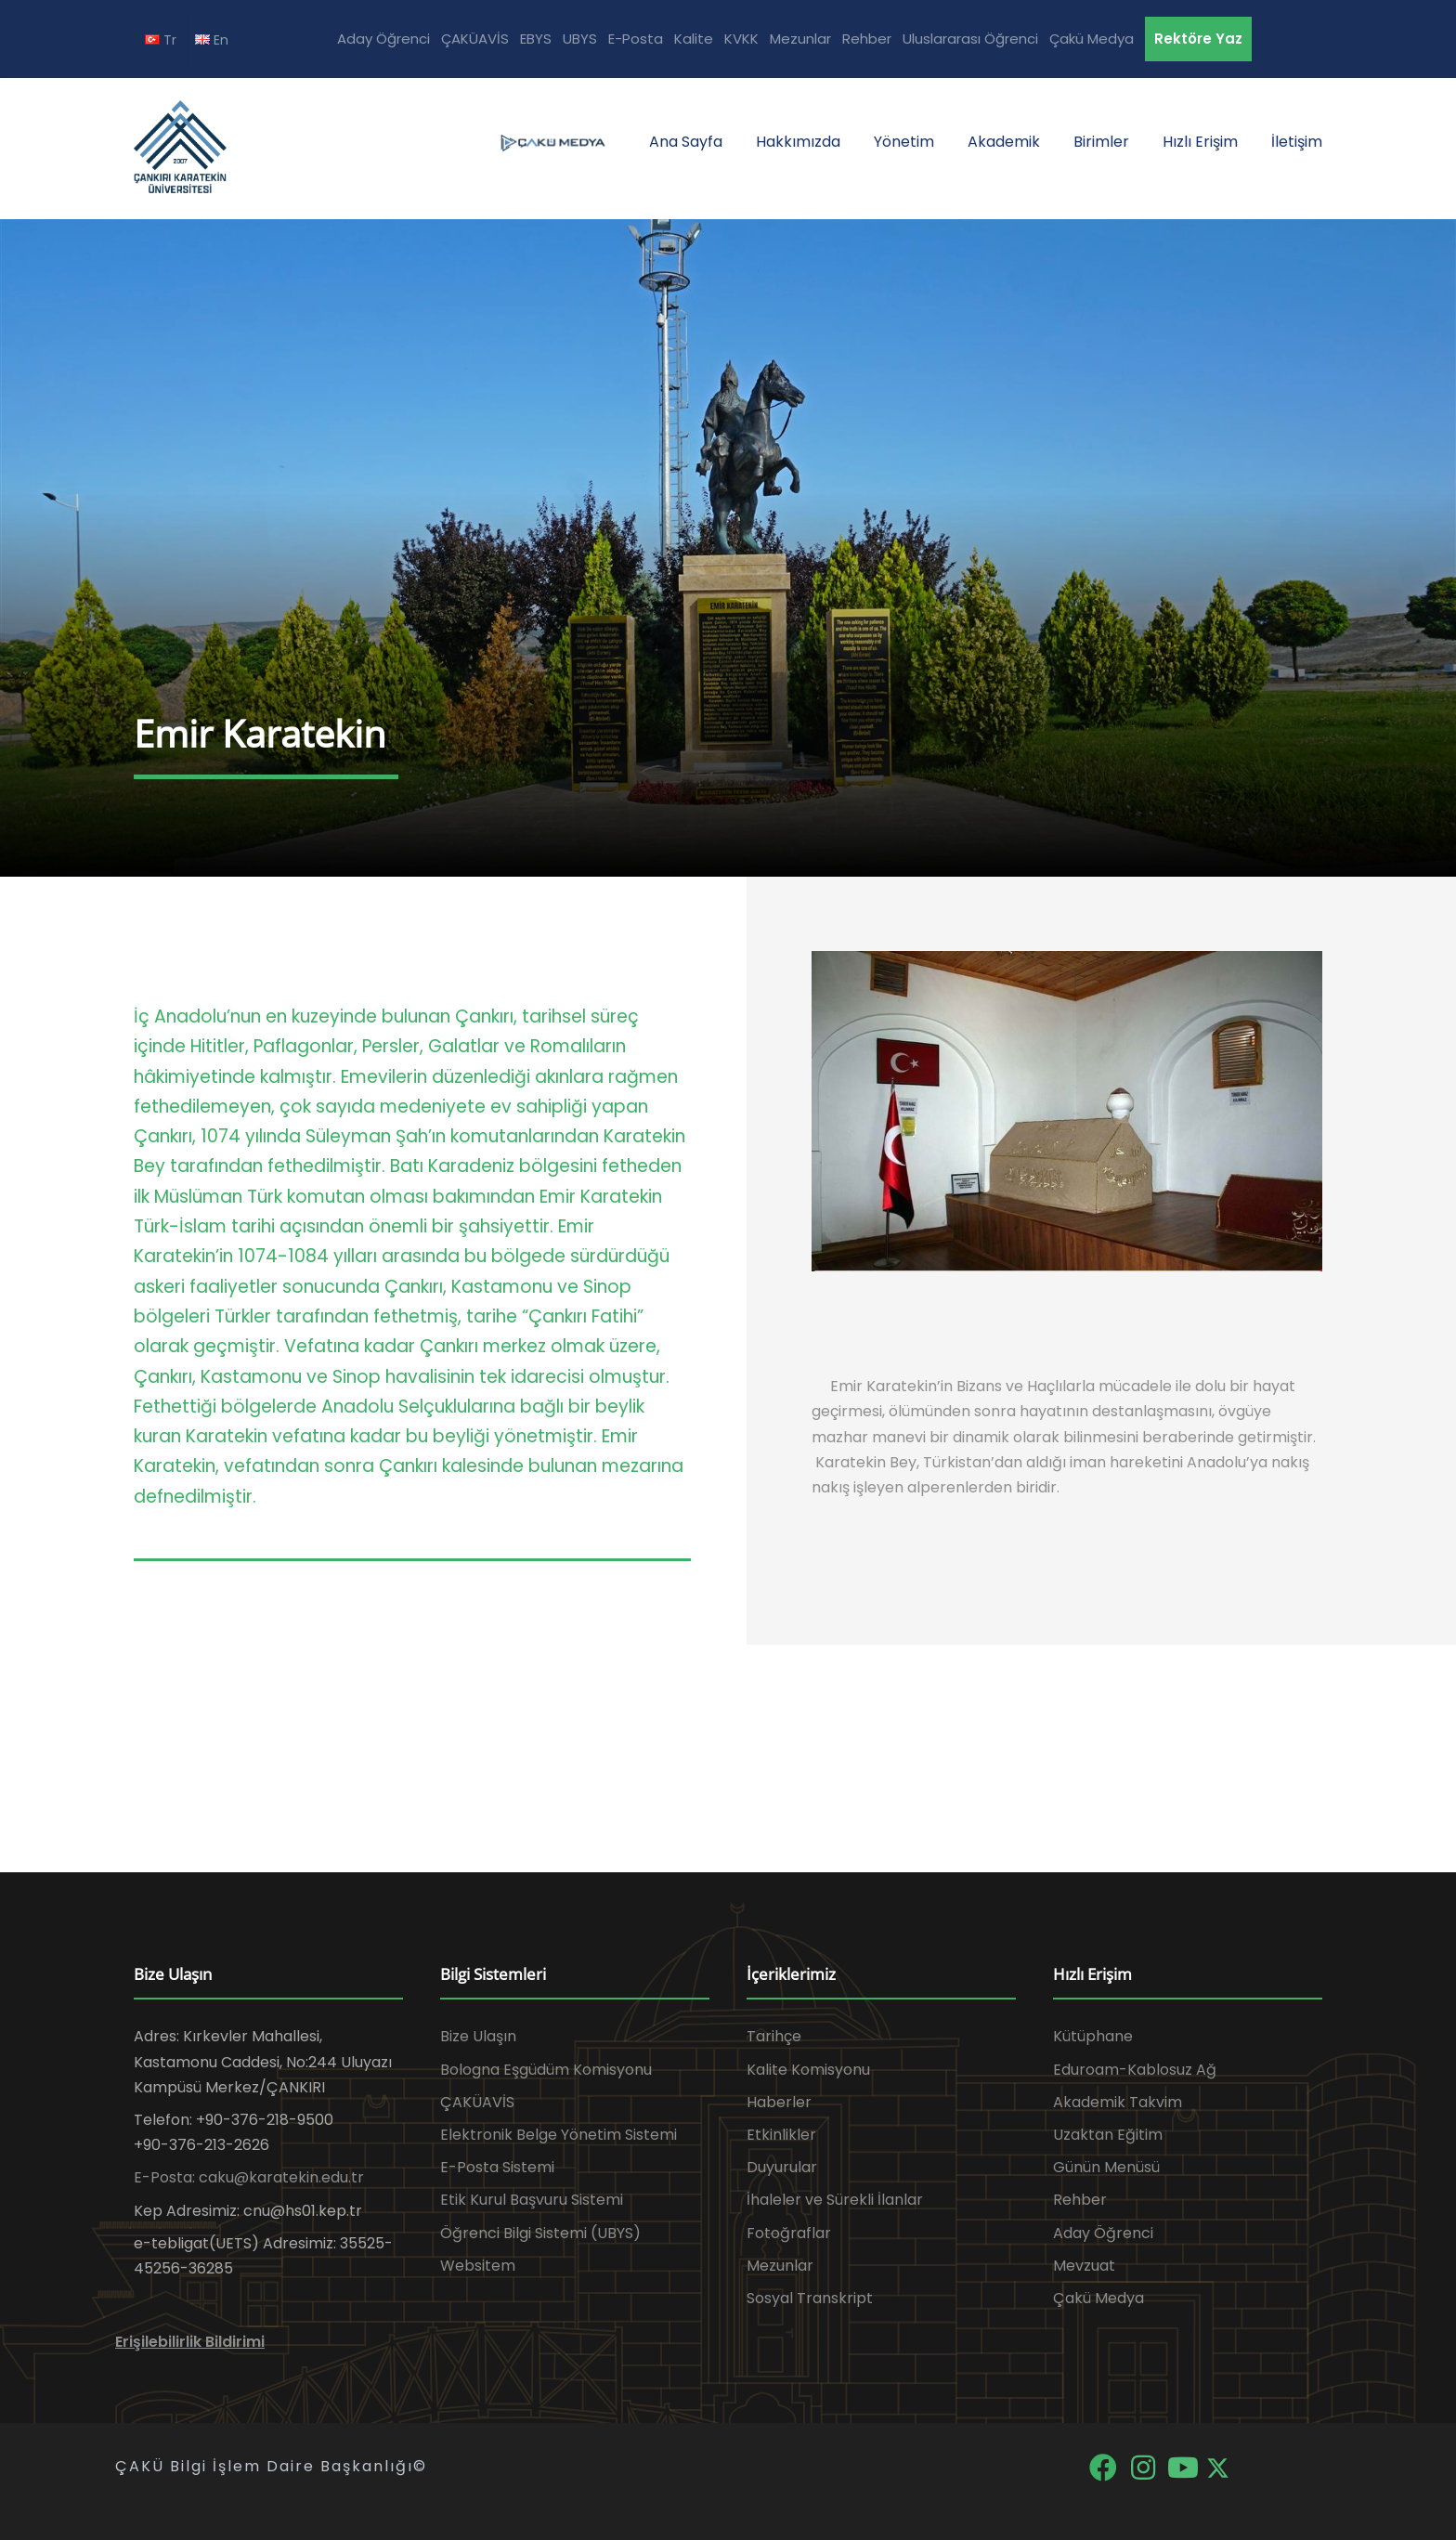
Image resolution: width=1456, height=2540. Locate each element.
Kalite (693, 38)
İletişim (1296, 141)
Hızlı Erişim (1200, 141)
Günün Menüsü (1106, 2167)
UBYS (580, 38)
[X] (1217, 2466)
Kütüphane (1093, 2036)
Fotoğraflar (789, 2233)
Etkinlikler (781, 2134)
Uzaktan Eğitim (1108, 2134)
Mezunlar (800, 38)
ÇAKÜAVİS (475, 38)
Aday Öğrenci (383, 38)
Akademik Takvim (1117, 2102)
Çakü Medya (1091, 38)
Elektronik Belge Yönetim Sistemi (558, 2134)
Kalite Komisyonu (808, 2069)
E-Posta (635, 38)
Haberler (779, 2102)
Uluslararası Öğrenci (970, 38)
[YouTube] (1184, 2466)
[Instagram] (1144, 2466)
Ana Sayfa (685, 141)
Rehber (866, 38)
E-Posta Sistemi (497, 2167)
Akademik (1004, 141)
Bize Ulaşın (478, 2036)
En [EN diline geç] (211, 40)
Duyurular (782, 2167)
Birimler (1101, 141)
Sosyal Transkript (810, 2298)
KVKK (741, 38)
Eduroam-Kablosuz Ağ (1134, 2069)
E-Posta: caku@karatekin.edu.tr (249, 2177)
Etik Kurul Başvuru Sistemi (531, 2199)
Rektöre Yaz (1198, 38)
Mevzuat (1084, 2265)
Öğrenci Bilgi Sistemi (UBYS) (540, 2233)
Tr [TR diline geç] (160, 40)
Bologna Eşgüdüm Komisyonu (546, 2069)
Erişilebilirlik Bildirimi (190, 2341)
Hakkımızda (798, 141)
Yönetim (904, 141)
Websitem (477, 2265)
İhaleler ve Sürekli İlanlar (835, 2199)
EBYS (536, 38)
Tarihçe (774, 2036)
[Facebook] (1104, 2466)
